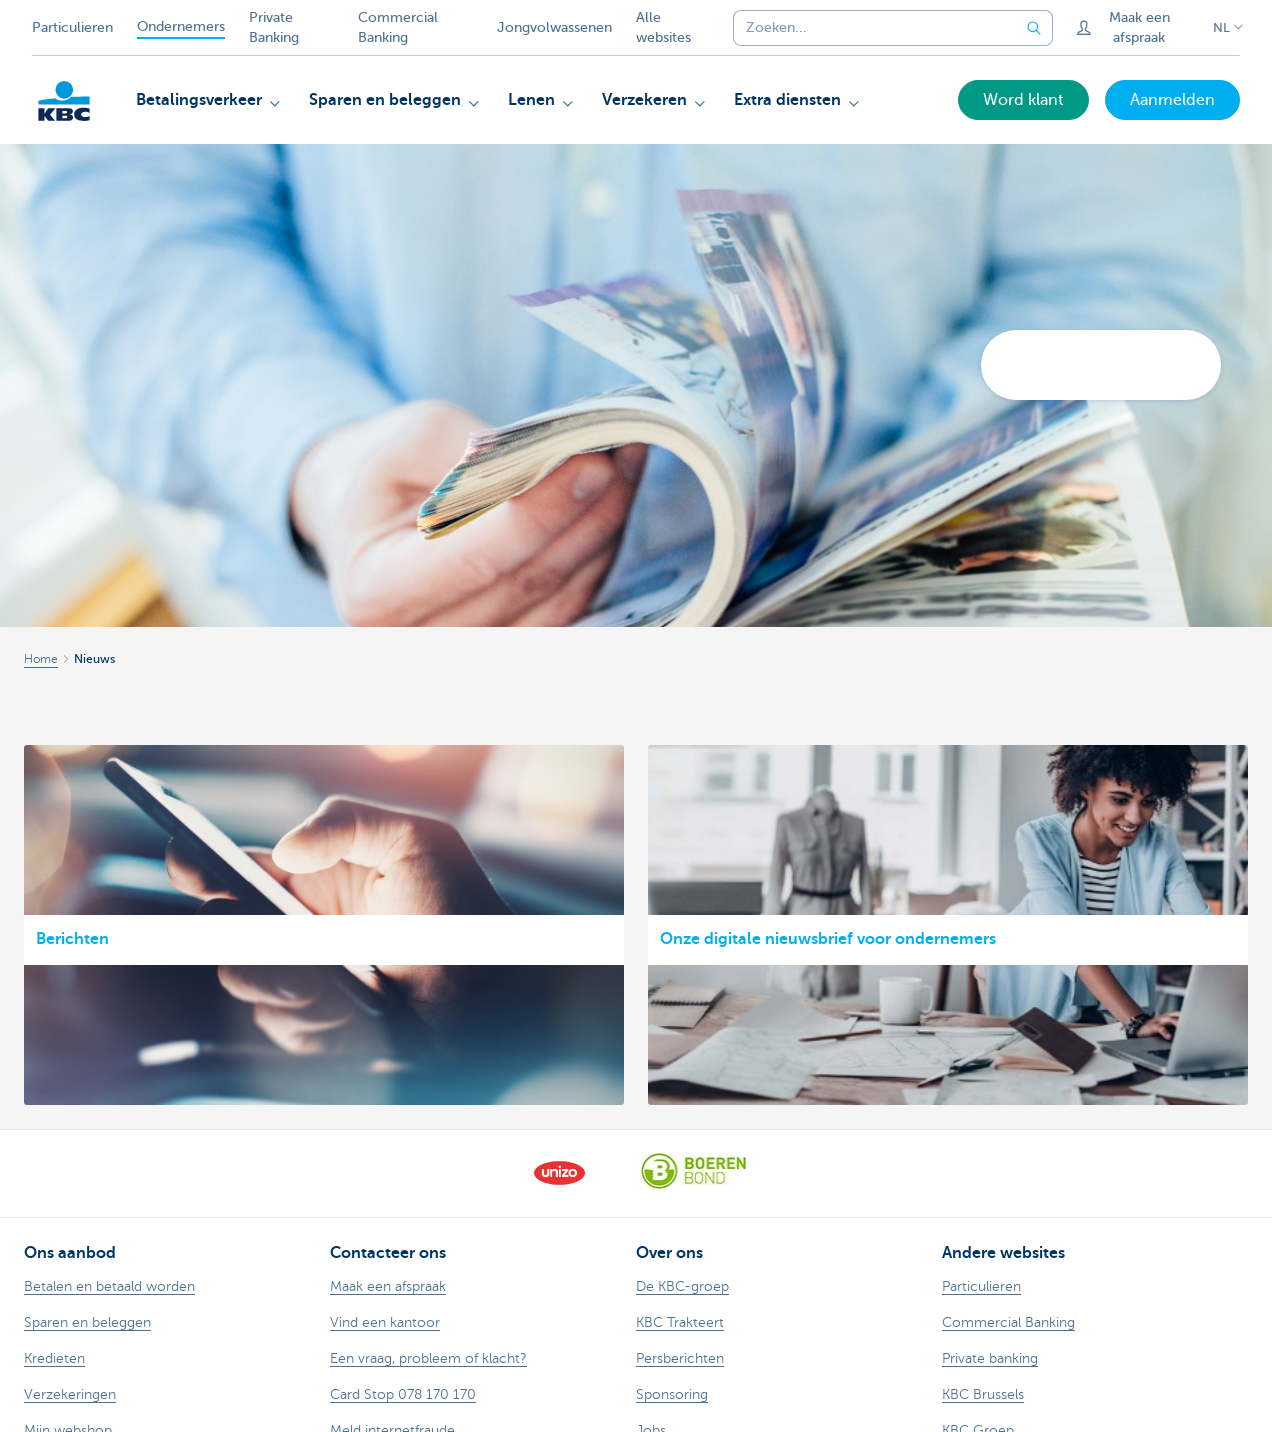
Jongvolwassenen (554, 27)
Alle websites (663, 27)
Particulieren (72, 27)
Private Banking (274, 27)
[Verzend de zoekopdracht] (1035, 28)
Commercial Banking (398, 27)
